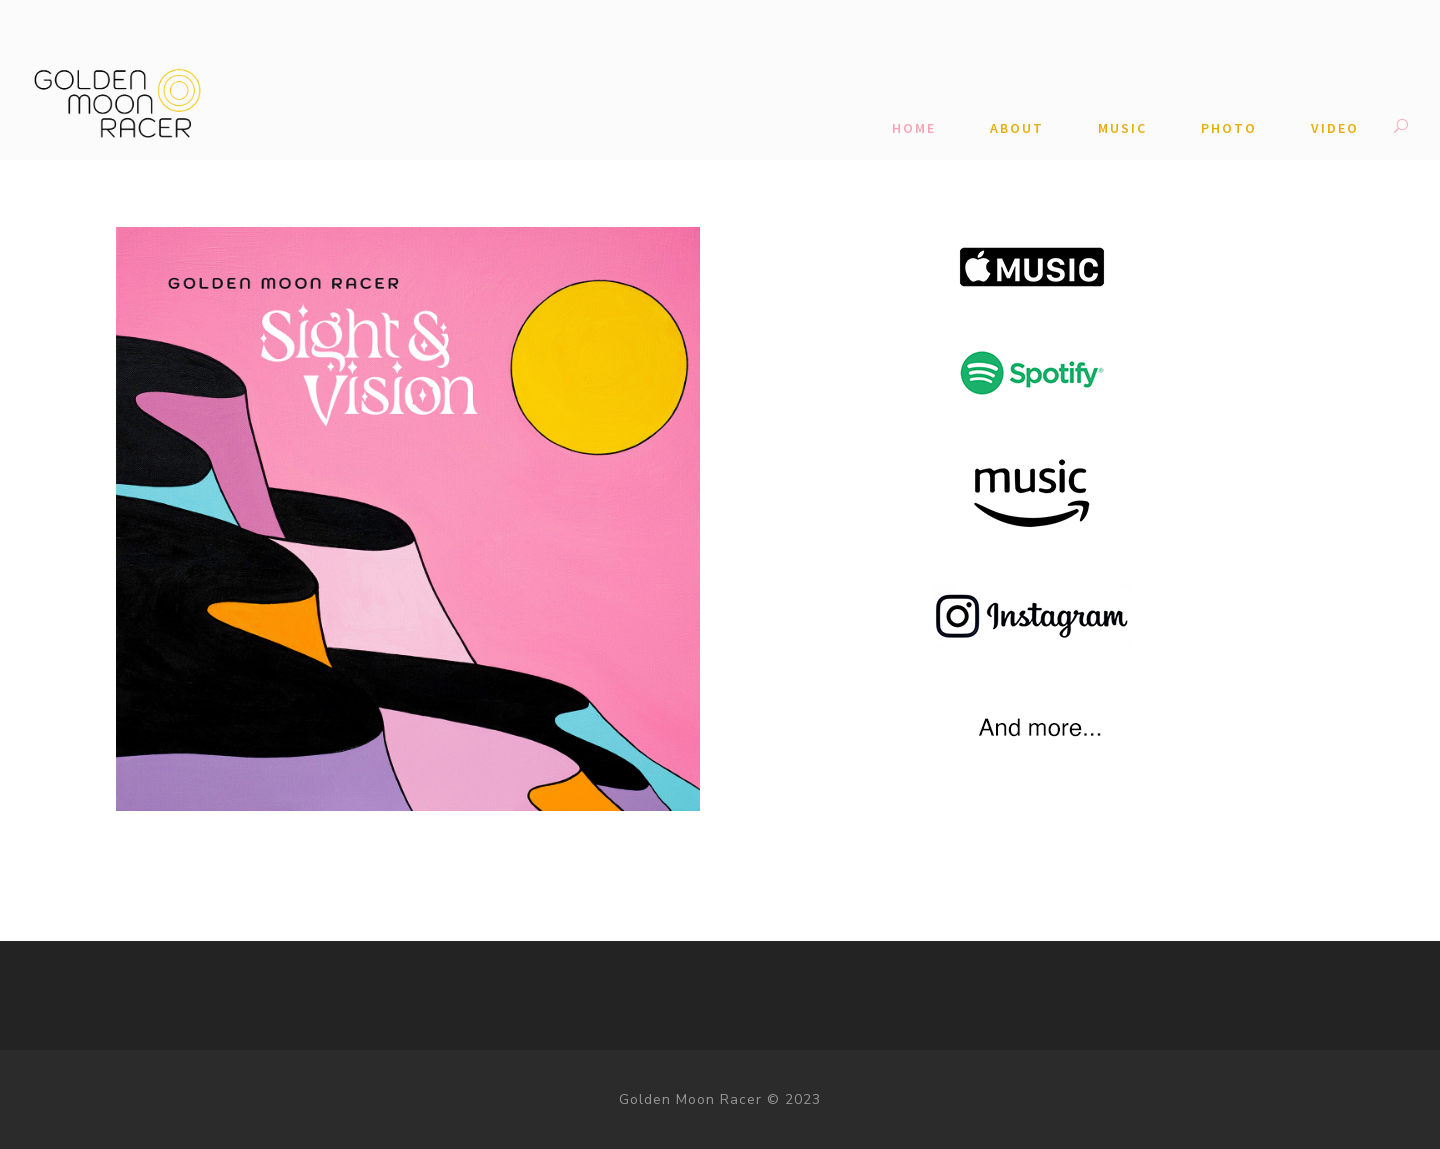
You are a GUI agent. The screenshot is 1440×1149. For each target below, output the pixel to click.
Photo (1229, 128)
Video (1335, 128)
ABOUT (1017, 128)
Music (1122, 128)
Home (914, 128)
